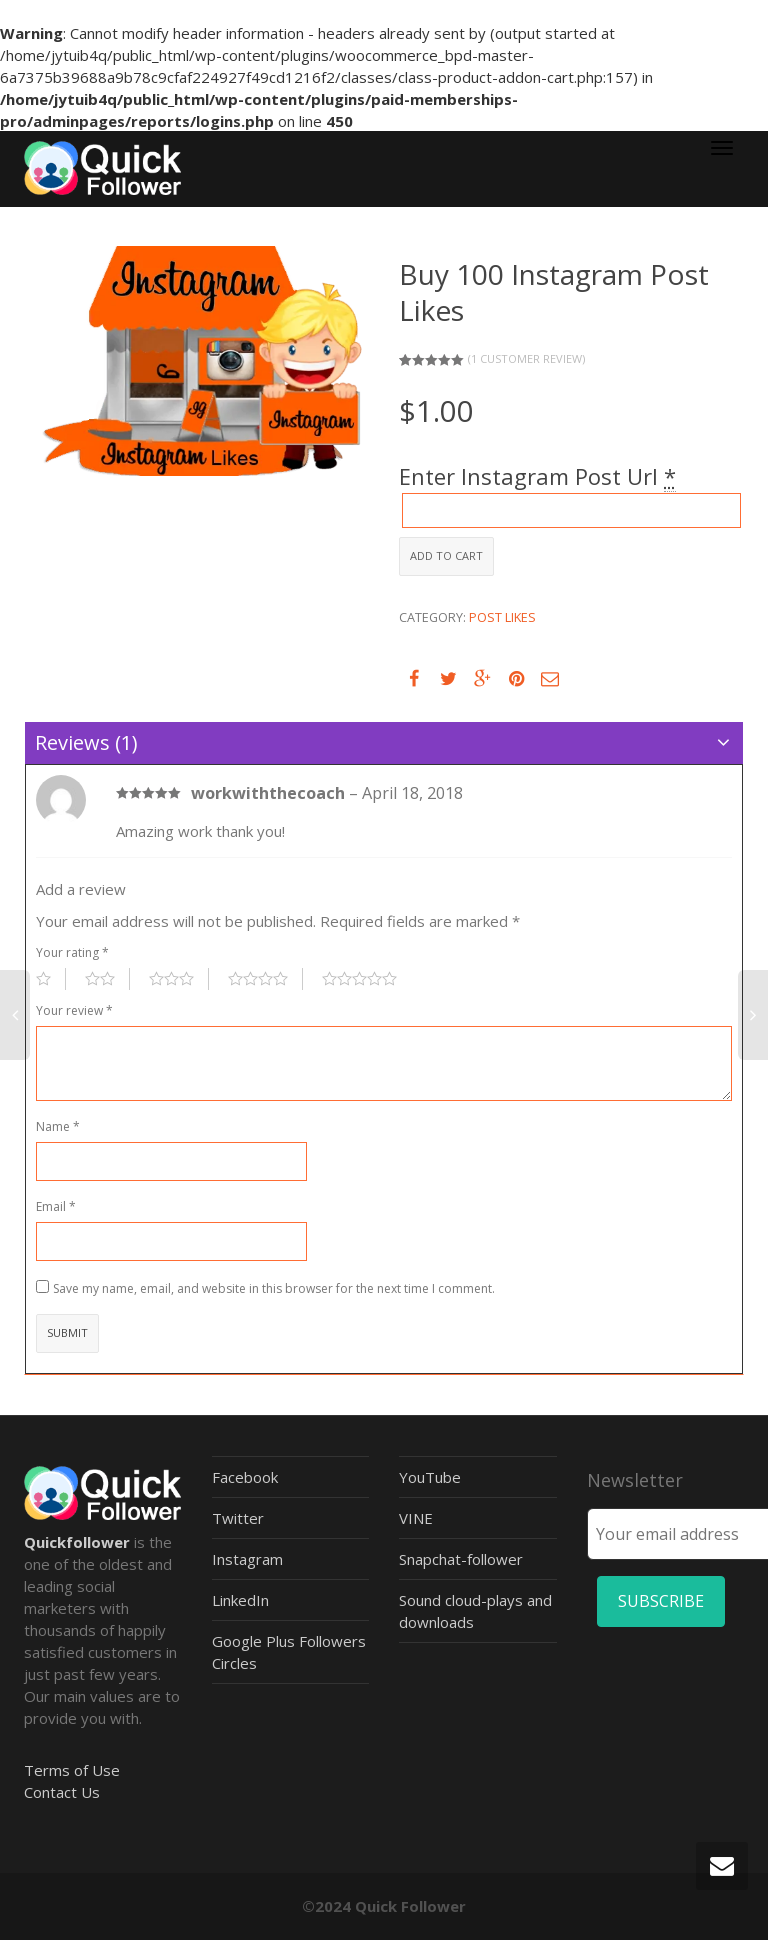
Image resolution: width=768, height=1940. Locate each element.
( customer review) (526, 358)
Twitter (238, 1518)
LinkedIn (240, 1600)
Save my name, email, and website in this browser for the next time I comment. (274, 1288)
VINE (416, 1518)
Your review (74, 1010)
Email (56, 1206)
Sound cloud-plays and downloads (475, 1611)
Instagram (247, 1559)
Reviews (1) (86, 742)
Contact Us (62, 1792)
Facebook (245, 1477)
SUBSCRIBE (661, 1601)
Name (58, 1126)
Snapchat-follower (461, 1559)
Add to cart (446, 555)
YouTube (430, 1477)
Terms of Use (72, 1770)
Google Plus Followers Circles (289, 1652)
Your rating (72, 952)
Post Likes (502, 617)
